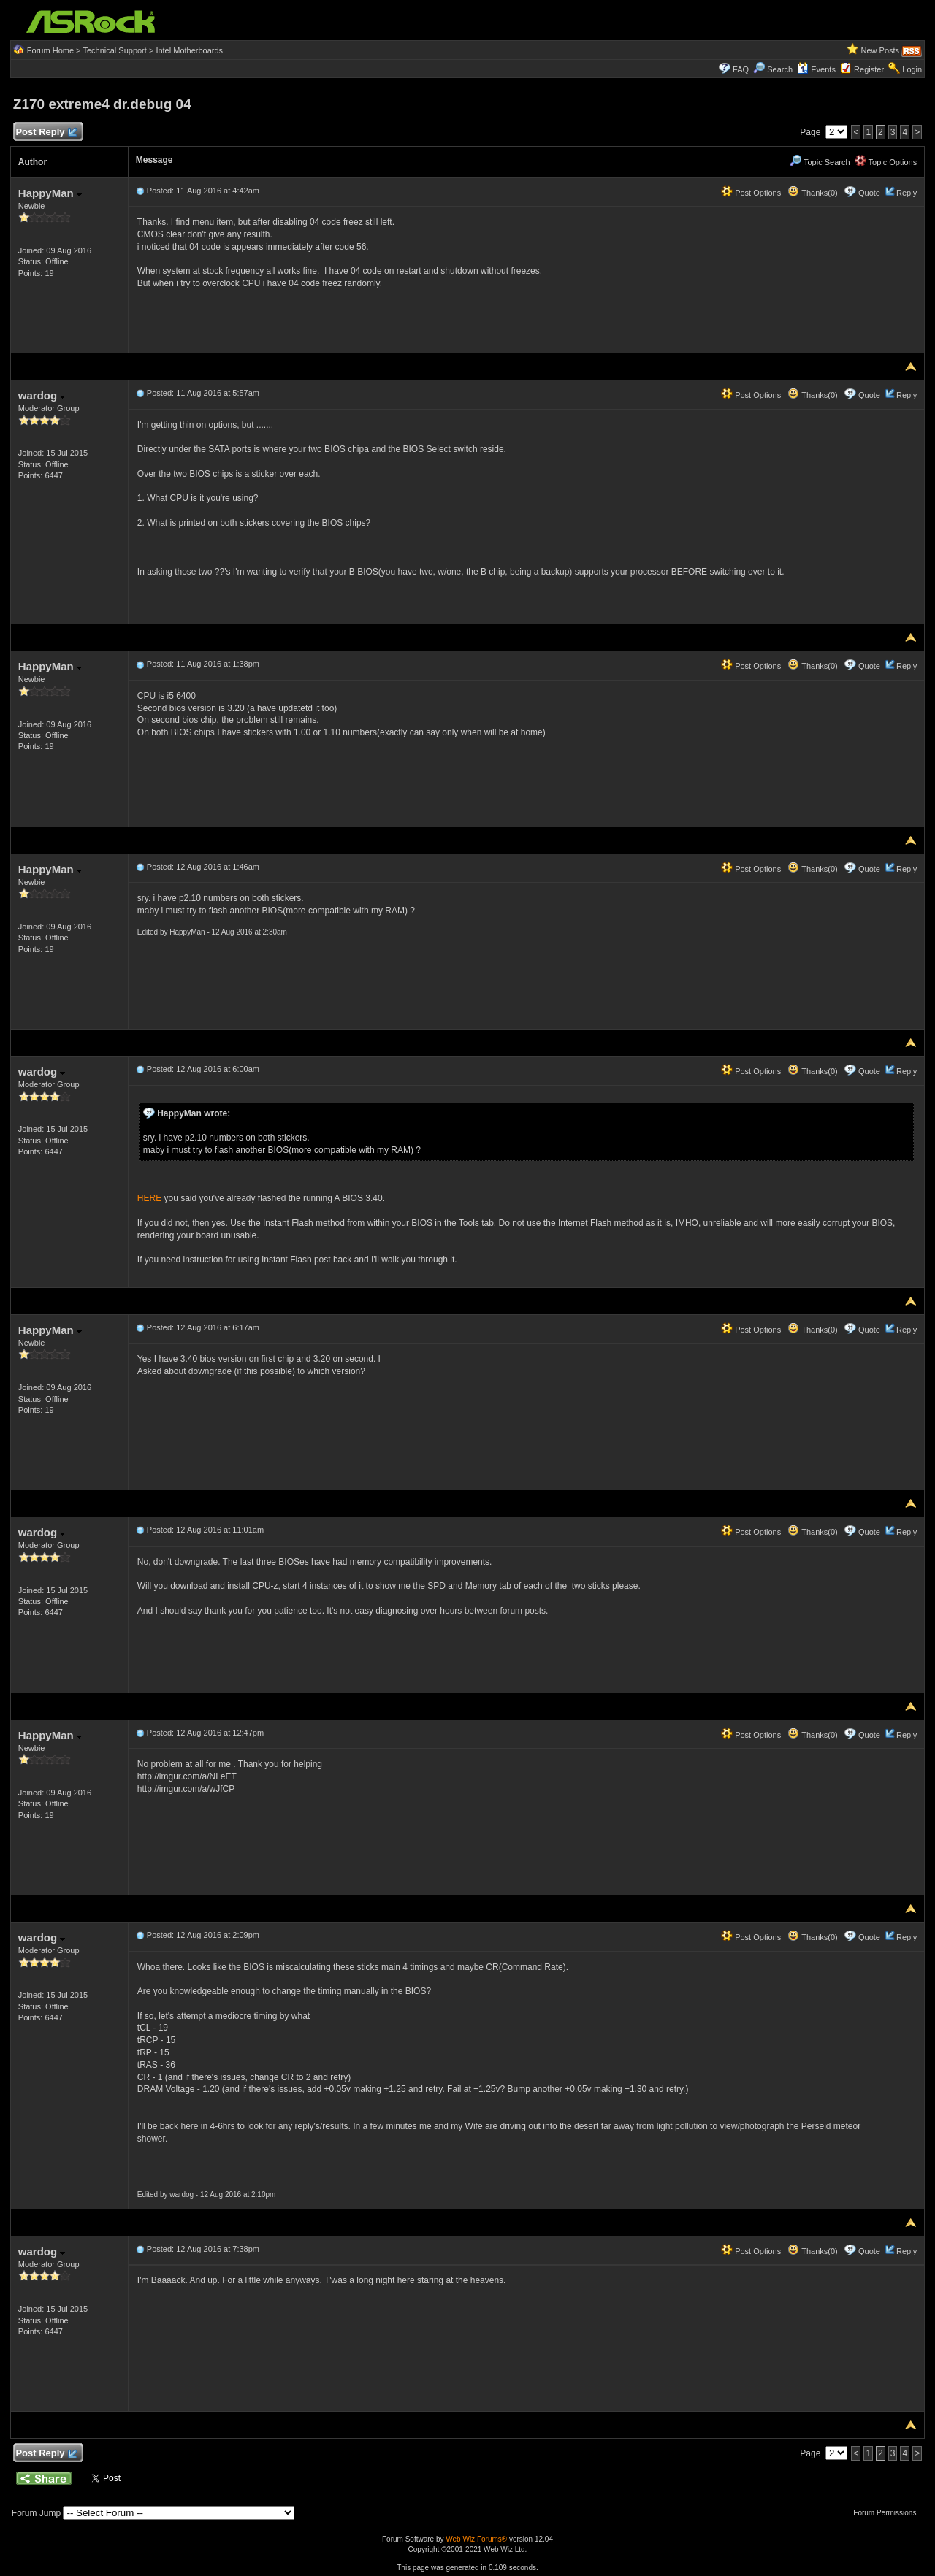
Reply (906, 192)
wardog (42, 395)
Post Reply (46, 132)
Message (154, 160)
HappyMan (50, 193)
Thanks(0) (812, 192)
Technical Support (114, 50)
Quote (869, 192)
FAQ (741, 69)
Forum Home (50, 50)
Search (780, 69)
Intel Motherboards (189, 50)
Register (869, 69)
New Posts (880, 50)
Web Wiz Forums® (476, 2539)
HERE (149, 1198)
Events (816, 69)
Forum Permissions (888, 2513)
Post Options (751, 192)
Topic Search (820, 162)
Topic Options (886, 162)
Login (912, 69)
